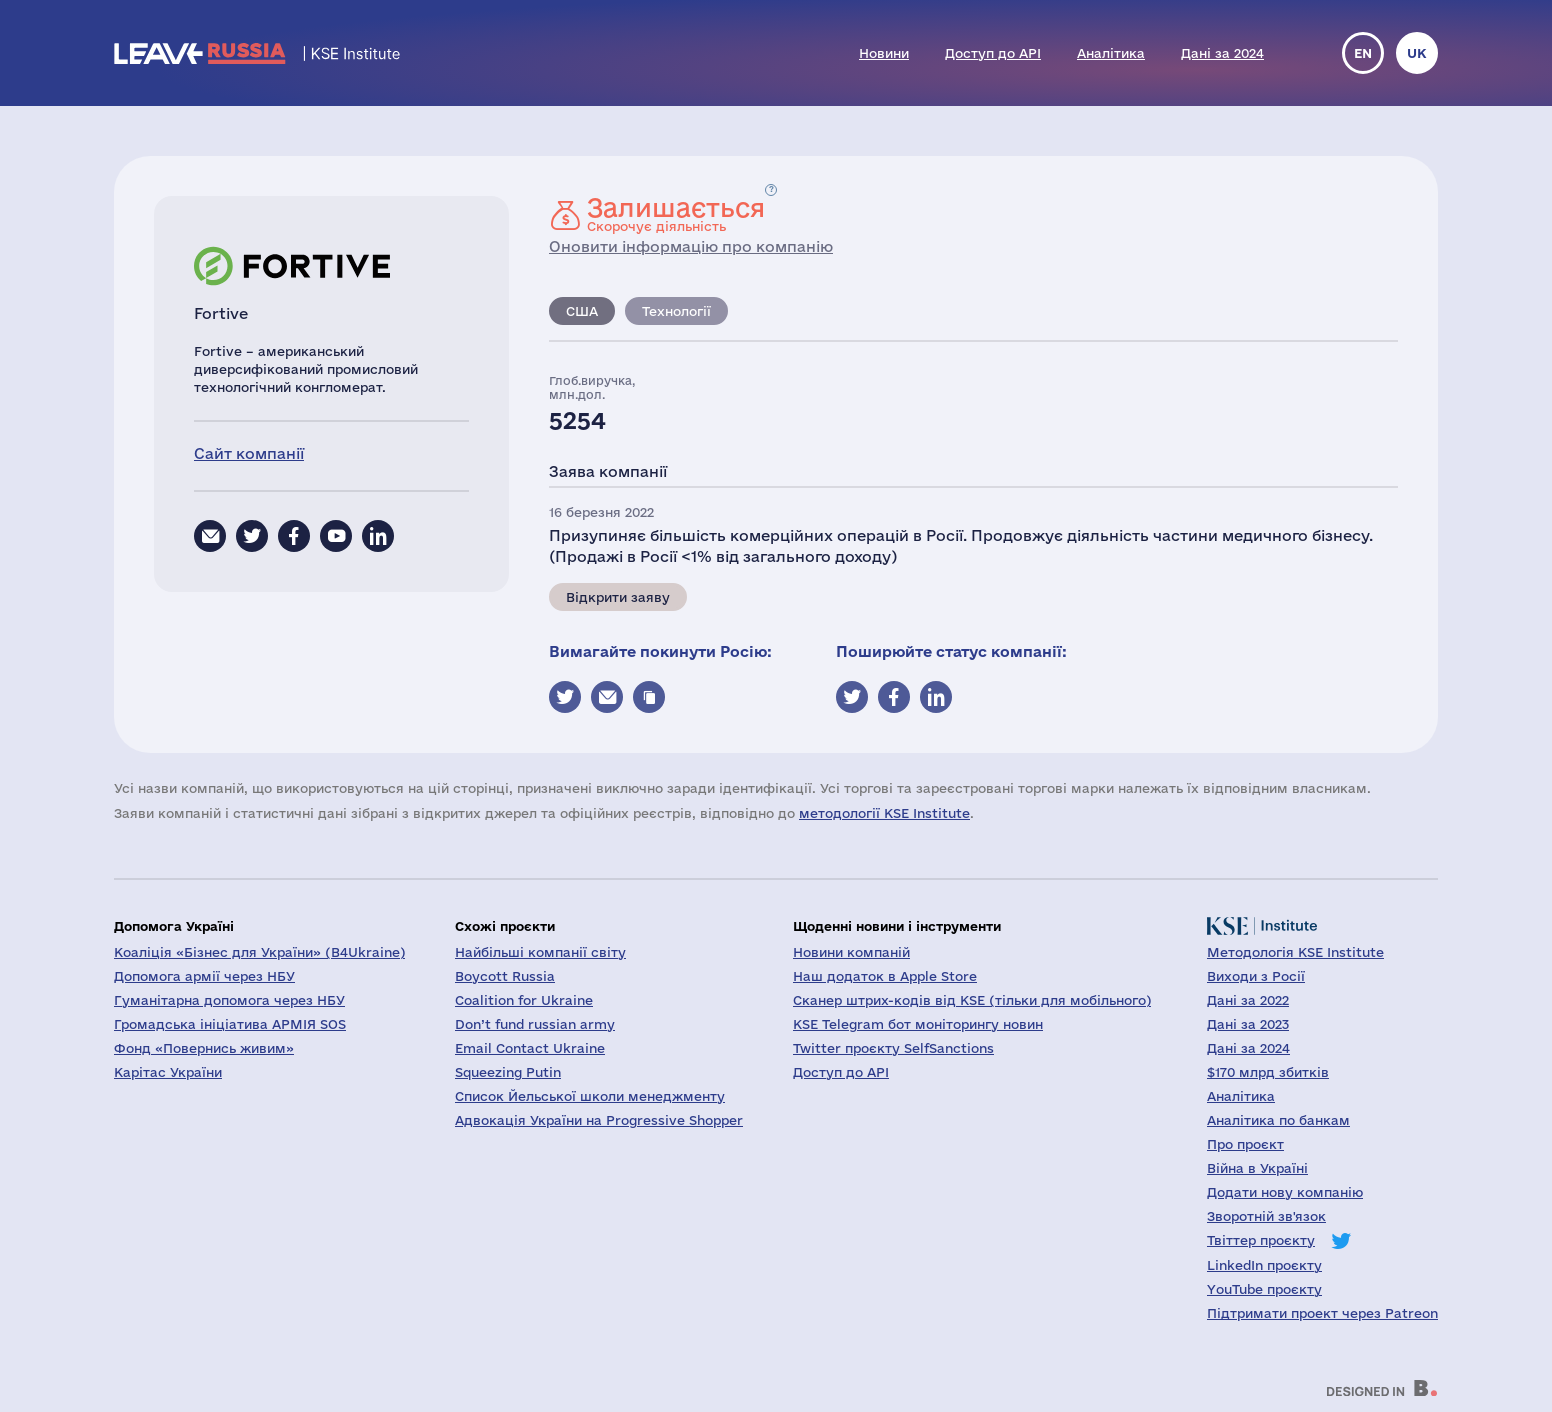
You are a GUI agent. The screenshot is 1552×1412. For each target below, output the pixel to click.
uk (1417, 53)
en (1363, 53)
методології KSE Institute (884, 813)
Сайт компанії (249, 453)
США (582, 311)
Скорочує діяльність (676, 214)
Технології (676, 311)
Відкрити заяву (618, 597)
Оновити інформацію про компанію (691, 246)
